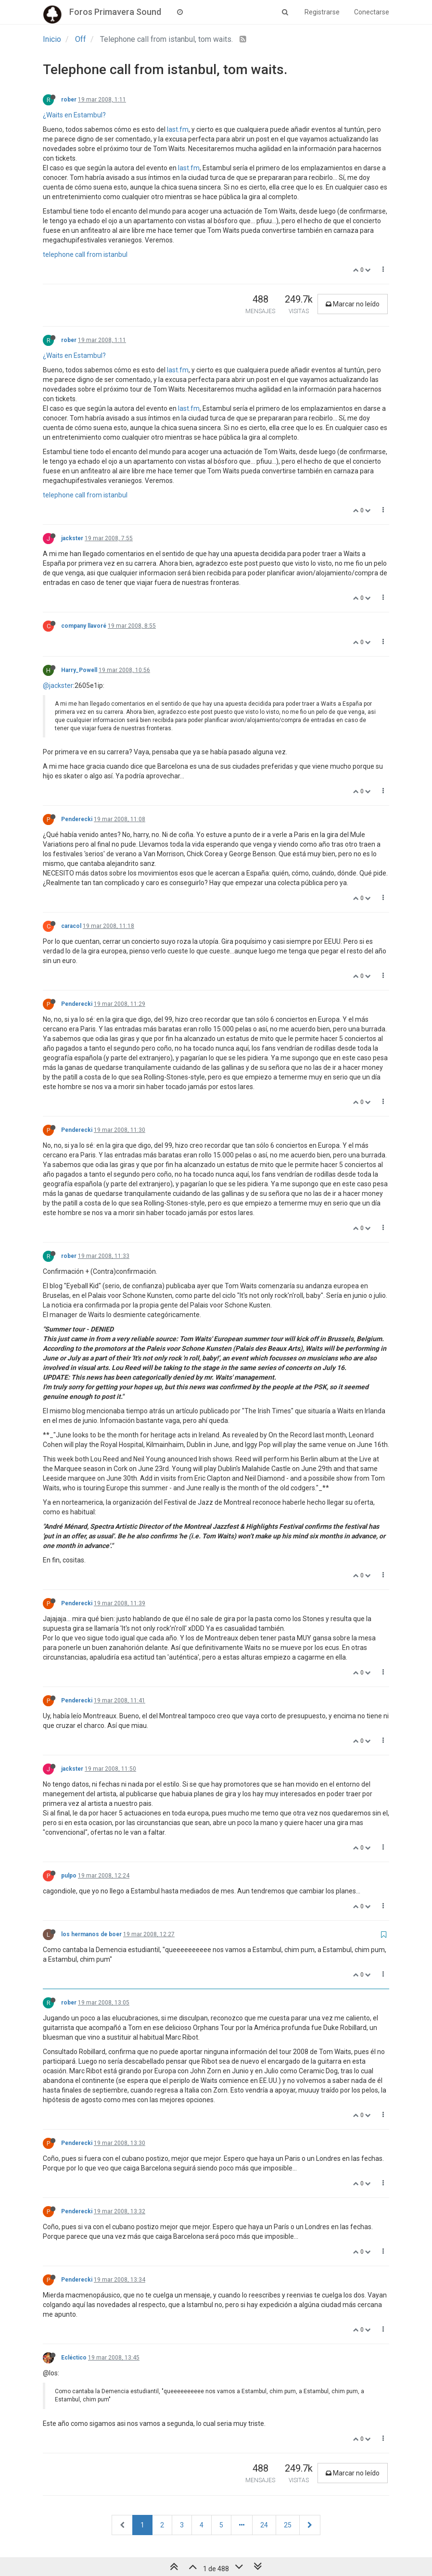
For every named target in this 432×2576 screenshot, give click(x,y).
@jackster (58, 685)
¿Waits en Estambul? (74, 115)
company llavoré (83, 625)
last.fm (178, 129)
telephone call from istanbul (85, 254)
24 (264, 2525)
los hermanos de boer (91, 1934)
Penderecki (76, 819)
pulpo (68, 1875)
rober (68, 99)
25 (288, 2525)
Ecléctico (74, 2357)
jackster (72, 538)
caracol (71, 926)
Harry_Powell (79, 670)
